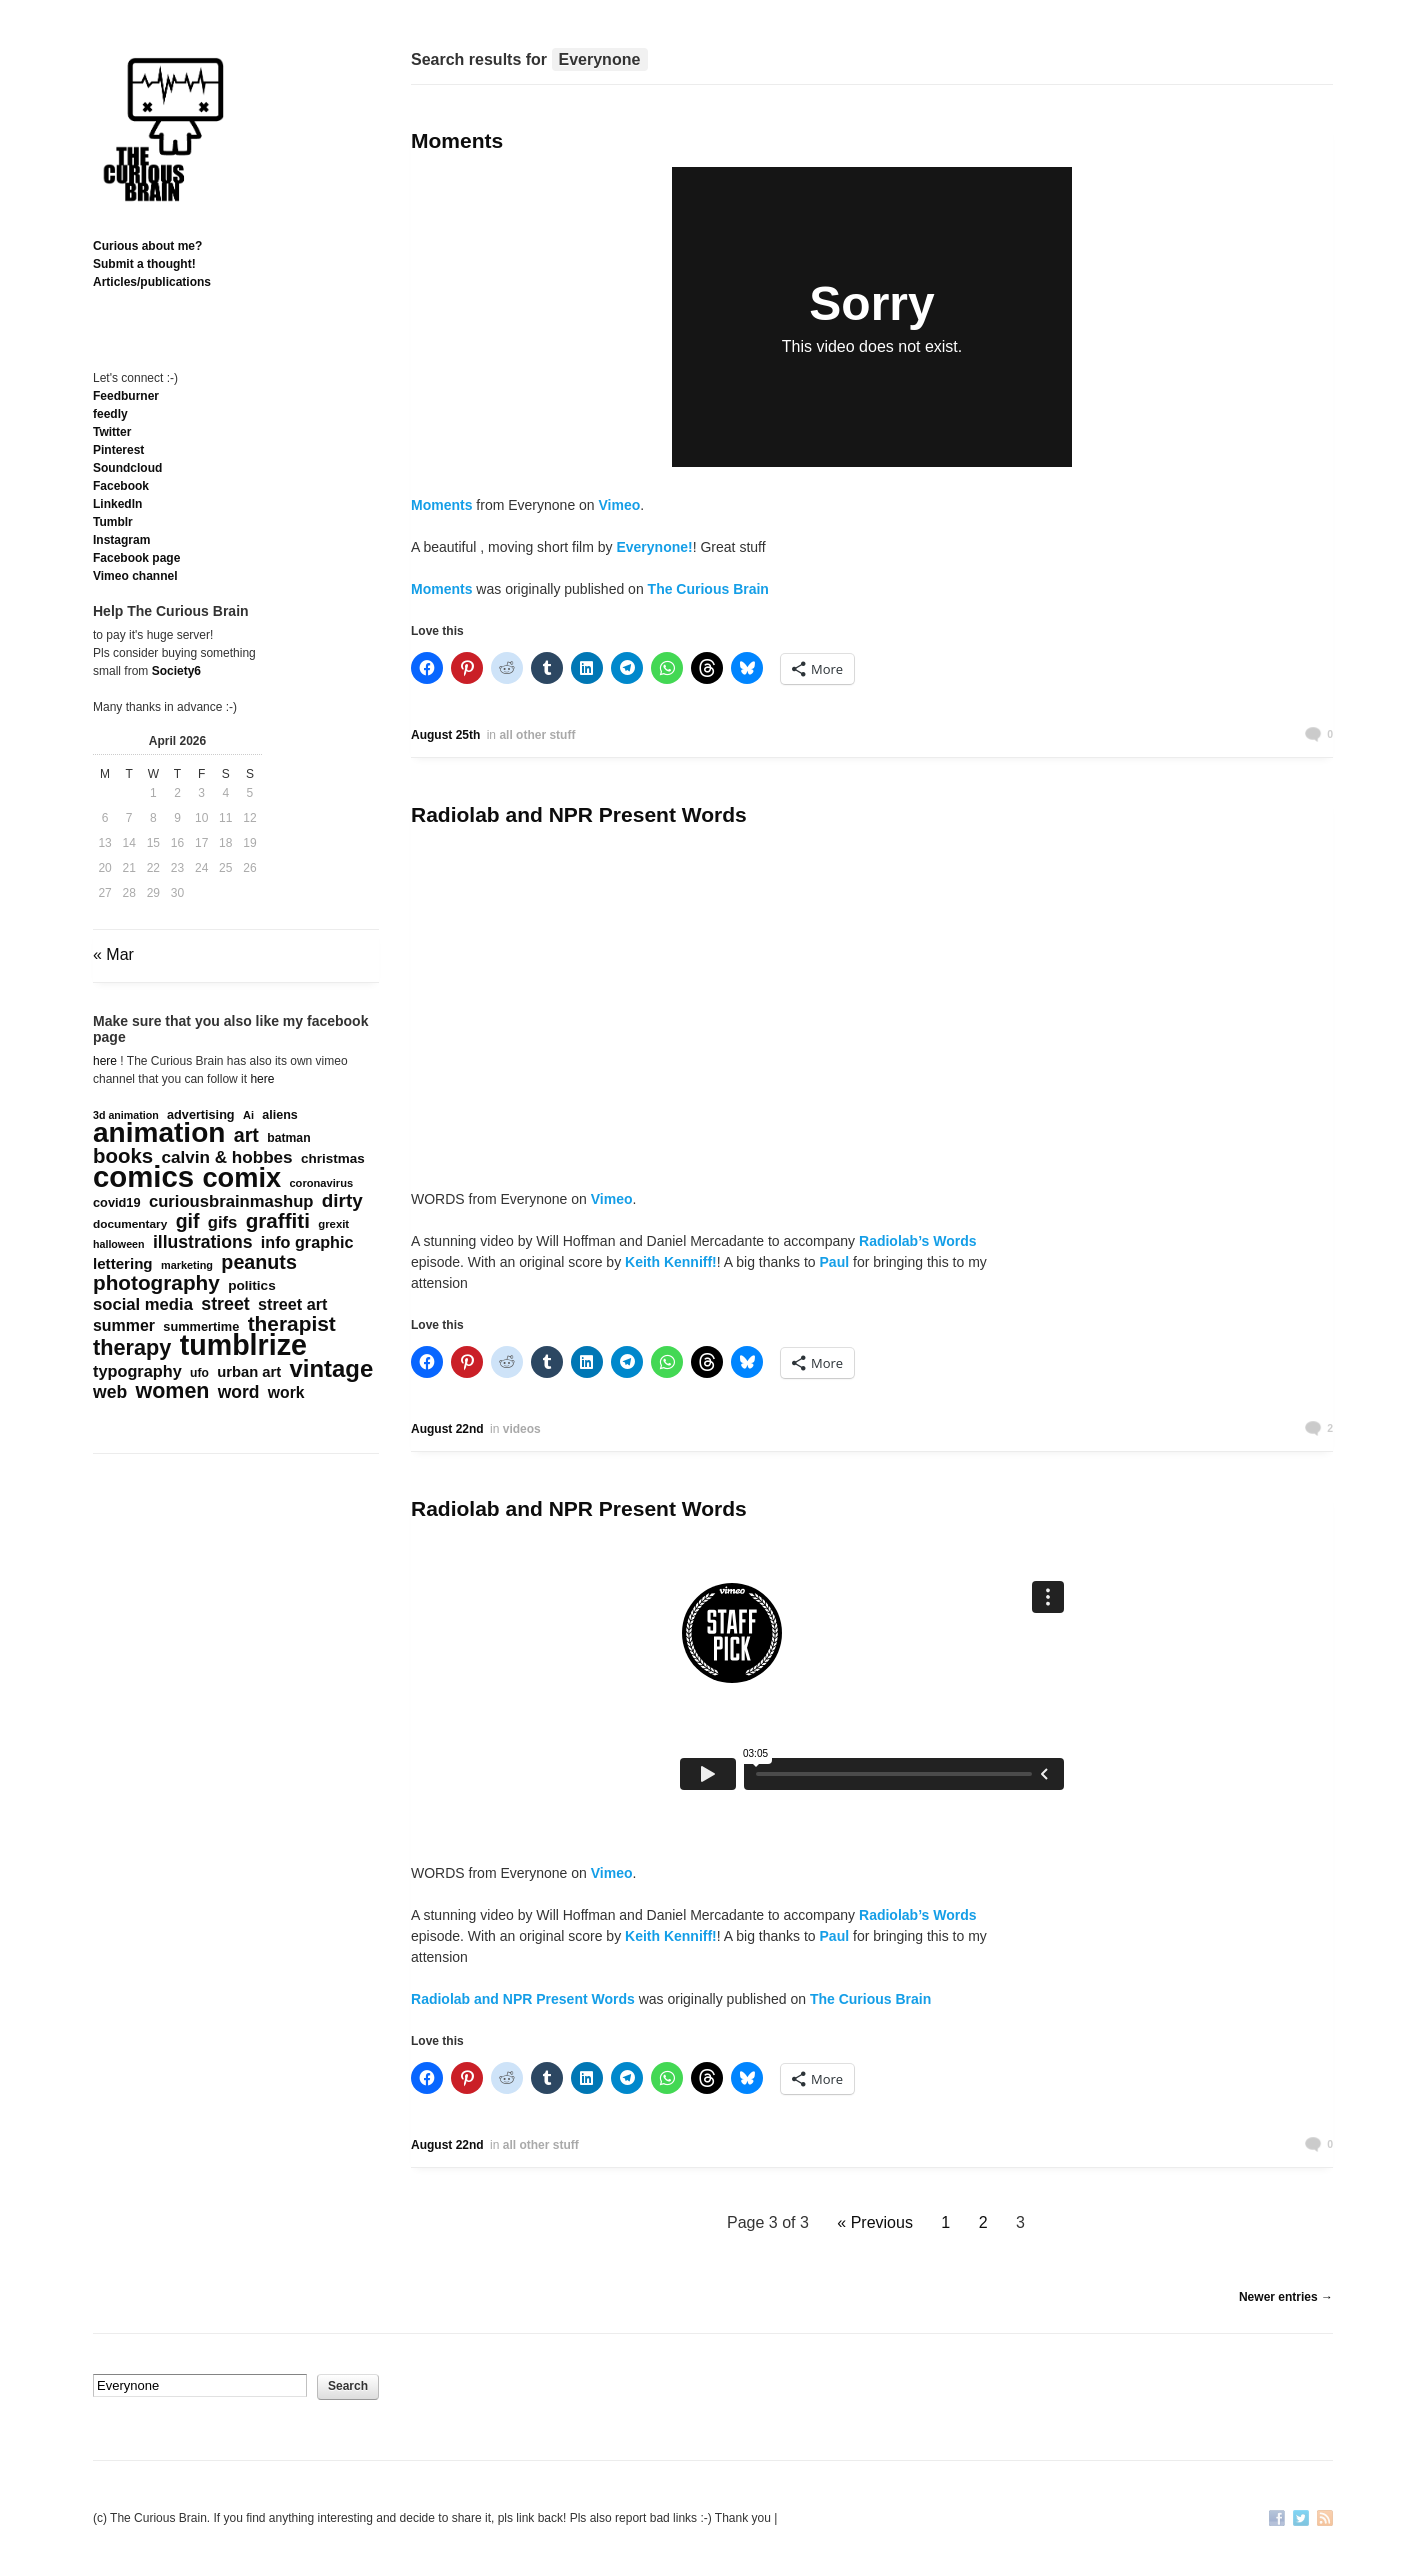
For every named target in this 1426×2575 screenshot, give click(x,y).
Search (348, 2386)
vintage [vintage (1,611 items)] (332, 1369)
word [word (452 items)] (239, 1392)
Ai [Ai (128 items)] (248, 1115)
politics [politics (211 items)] (252, 1285)
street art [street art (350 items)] (292, 1304)
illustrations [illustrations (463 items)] (203, 1242)
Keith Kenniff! (671, 1262)
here (105, 1061)
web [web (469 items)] (110, 1392)
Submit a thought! (144, 264)
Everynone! (654, 547)
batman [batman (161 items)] (288, 1138)
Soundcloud (127, 468)
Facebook (121, 486)
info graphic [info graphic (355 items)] (307, 1242)
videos (522, 1429)
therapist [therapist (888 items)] (292, 1324)
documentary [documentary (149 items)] (130, 1224)
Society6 (176, 671)
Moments (457, 140)
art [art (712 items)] (246, 1135)
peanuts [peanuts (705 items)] (258, 1262)
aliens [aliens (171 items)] (280, 1115)
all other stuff (537, 735)
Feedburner (126, 396)
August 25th (445, 735)
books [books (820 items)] (123, 1156)
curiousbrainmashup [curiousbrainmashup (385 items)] (231, 1202)
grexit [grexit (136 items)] (333, 1224)
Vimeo (620, 505)
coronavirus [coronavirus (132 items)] (321, 1183)
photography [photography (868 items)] (156, 1283)
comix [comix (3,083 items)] (241, 1178)
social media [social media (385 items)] (143, 1305)
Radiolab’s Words (917, 1241)
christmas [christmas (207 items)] (333, 1158)
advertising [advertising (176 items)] (201, 1115)
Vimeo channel (135, 576)
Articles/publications (152, 282)
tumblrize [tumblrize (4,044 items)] (243, 1345)
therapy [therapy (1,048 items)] (132, 1348)
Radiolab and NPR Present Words (579, 814)
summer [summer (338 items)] (124, 1325)
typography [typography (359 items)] (137, 1371)
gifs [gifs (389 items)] (223, 1223)
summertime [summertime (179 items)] (201, 1326)
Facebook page (136, 558)
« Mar (113, 954)
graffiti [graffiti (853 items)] (278, 1221)
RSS (1325, 2519)
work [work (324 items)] (286, 1392)
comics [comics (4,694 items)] (143, 1177)
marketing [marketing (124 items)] (187, 1265)
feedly (110, 414)
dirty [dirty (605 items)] (342, 1201)
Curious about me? (147, 246)
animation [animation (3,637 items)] (159, 1133)
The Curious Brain (708, 589)
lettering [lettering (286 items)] (123, 1263)
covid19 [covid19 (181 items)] (117, 1202)
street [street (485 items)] (225, 1304)
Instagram (121, 540)
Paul (832, 1262)
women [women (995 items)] (173, 1391)
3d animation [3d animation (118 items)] (126, 1115)
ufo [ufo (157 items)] (199, 1373)
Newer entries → (1286, 2297)
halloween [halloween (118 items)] (119, 1244)
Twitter (112, 432)
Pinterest (118, 450)
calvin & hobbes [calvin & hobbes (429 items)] (226, 1158)
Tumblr (113, 522)
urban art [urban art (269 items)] (249, 1372)
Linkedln (117, 504)
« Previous (875, 2222)
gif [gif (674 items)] (188, 1221)
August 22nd (447, 1429)
